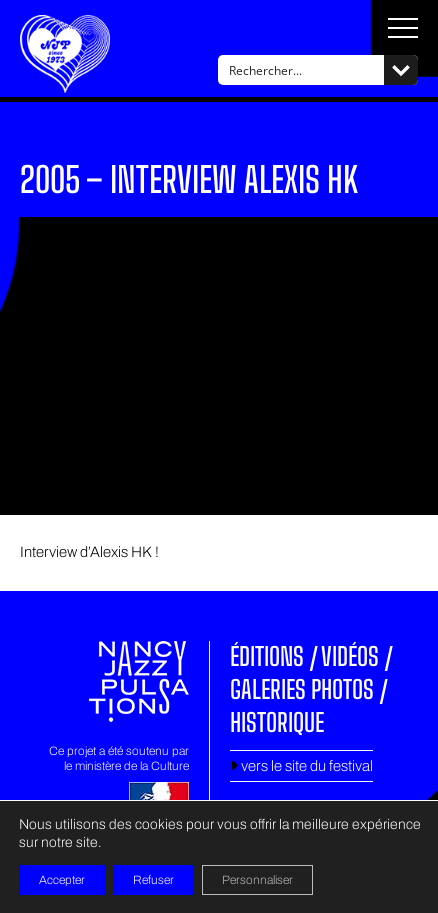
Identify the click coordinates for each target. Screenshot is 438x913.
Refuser (153, 880)
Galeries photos (302, 689)
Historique (277, 722)
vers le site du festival (301, 766)
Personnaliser (257, 880)
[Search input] (302, 70)
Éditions (267, 656)
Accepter (62, 880)
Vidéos (350, 656)
